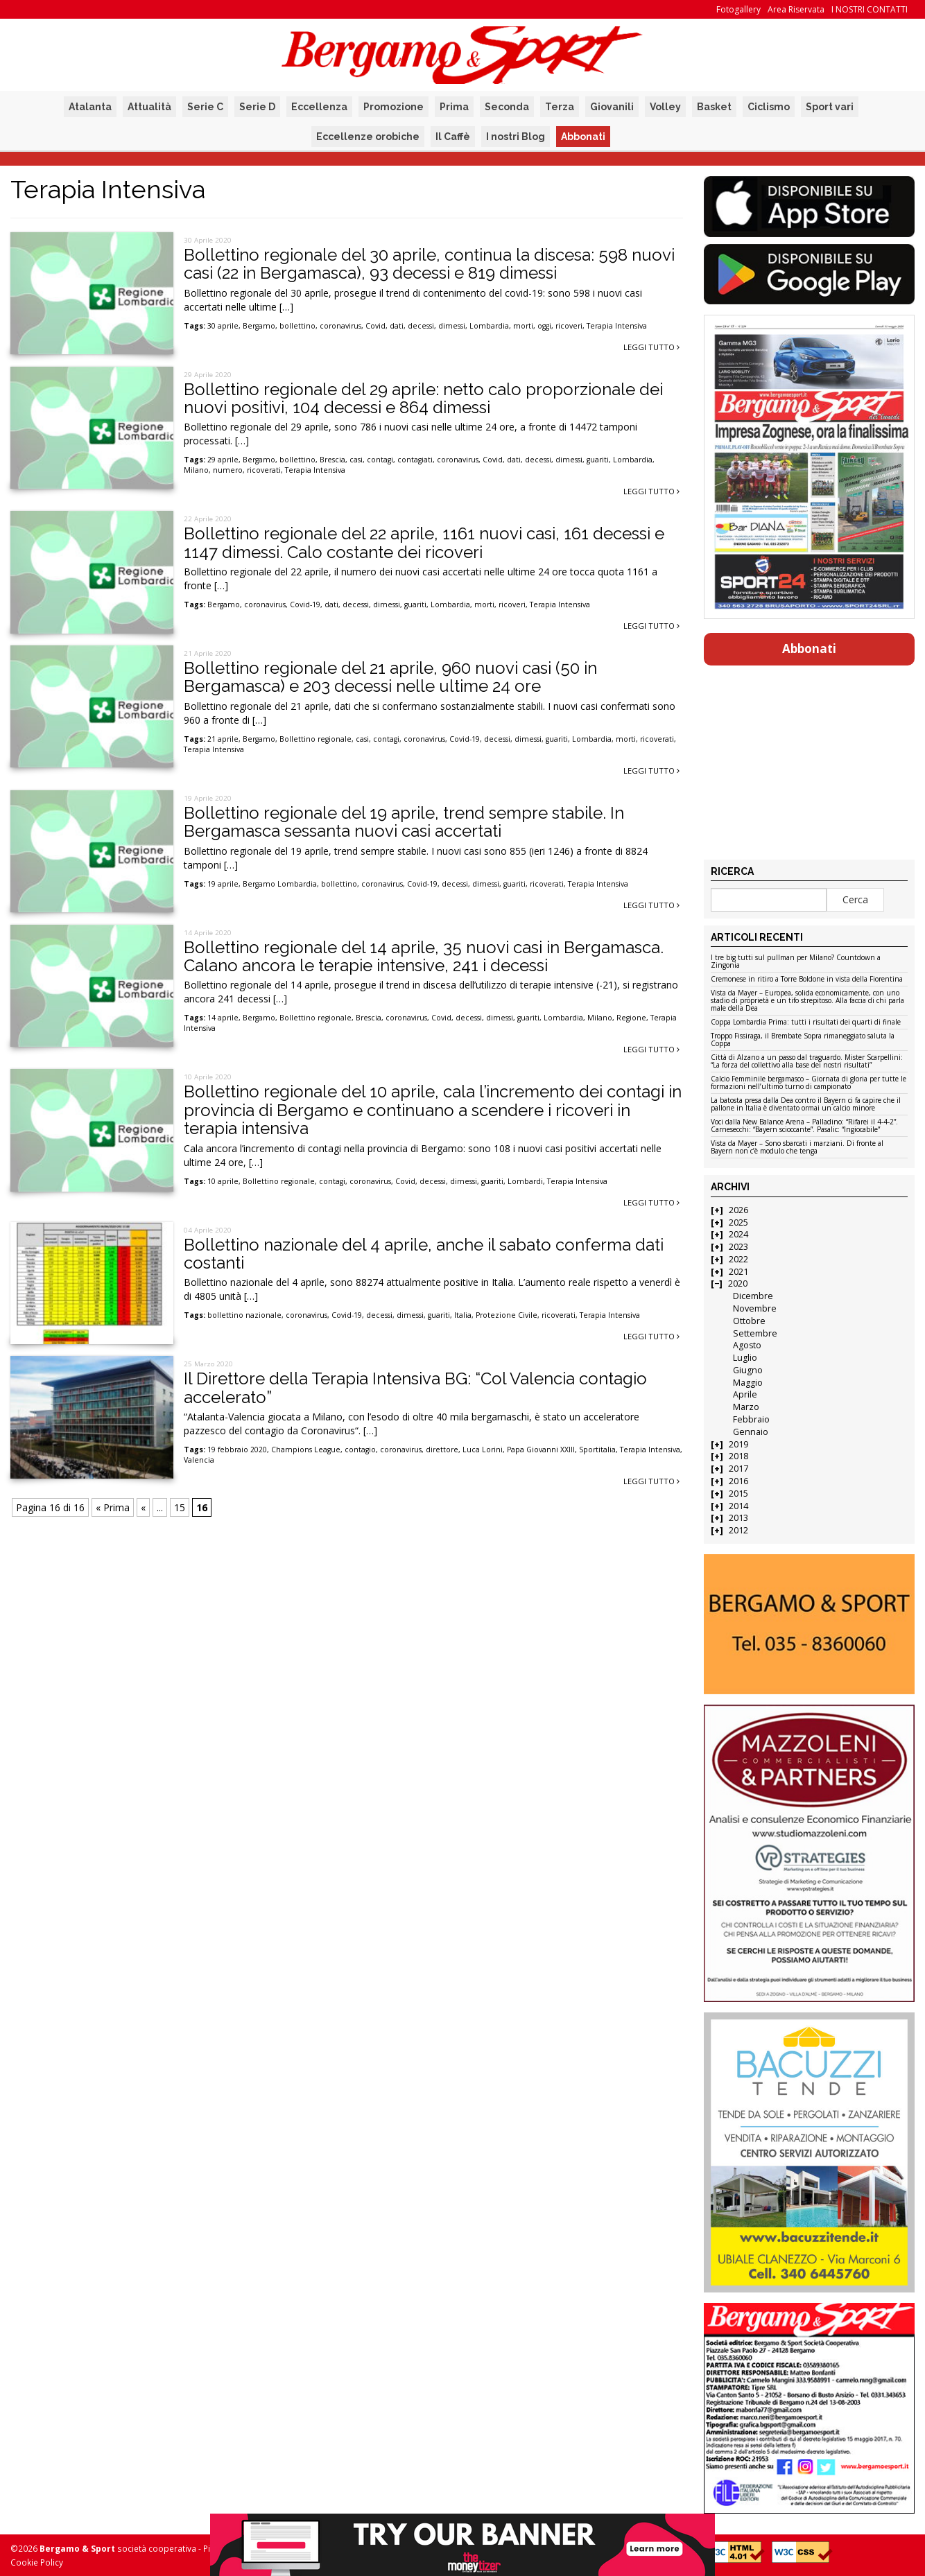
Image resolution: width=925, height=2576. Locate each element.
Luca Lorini (482, 1449)
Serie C (205, 106)
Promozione (393, 106)
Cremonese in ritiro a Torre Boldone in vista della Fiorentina (807, 979)
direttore (442, 1449)
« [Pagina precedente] (143, 1507)
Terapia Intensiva (617, 326)
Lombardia (489, 326)
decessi (421, 326)
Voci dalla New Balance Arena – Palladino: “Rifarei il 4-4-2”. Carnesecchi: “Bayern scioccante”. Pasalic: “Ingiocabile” (804, 1126)
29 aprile (223, 459)
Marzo (746, 1407)
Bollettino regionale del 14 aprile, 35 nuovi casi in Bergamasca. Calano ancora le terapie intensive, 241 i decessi (424, 956)
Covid (375, 326)
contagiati (415, 459)
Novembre (755, 1308)
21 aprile (223, 739)
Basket (714, 106)
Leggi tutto (651, 347)
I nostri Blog (515, 136)
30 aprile (223, 326)
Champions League (305, 1449)
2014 (738, 1506)
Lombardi (525, 1181)
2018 (738, 1456)
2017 (738, 1468)
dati (397, 326)
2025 (738, 1222)
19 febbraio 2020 (237, 1449)
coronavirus (340, 326)
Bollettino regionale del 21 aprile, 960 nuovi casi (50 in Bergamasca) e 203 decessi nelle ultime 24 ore (390, 677)
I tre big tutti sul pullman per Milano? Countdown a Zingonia (796, 962)
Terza (559, 106)
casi (356, 459)
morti (523, 326)
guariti (598, 459)
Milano (196, 470)
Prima (454, 106)
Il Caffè (452, 136)
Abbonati (583, 136)
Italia (463, 1315)
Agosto (747, 1345)
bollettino (297, 326)
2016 (738, 1481)
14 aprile (223, 1017)
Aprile (745, 1394)
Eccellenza (319, 106)
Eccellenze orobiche (368, 136)
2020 (737, 1283)
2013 (738, 1518)
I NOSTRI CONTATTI (869, 9)
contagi (380, 459)
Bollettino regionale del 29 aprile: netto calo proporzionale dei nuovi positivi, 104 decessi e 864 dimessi (423, 398)
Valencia (199, 1460)
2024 (738, 1234)
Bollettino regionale (315, 739)
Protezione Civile (506, 1315)
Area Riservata (796, 9)
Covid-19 (305, 604)
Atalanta (90, 106)
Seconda (507, 106)
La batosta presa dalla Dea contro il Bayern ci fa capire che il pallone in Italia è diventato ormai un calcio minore (806, 1105)
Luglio (745, 1358)
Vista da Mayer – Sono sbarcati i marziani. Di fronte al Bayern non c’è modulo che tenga (797, 1148)
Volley (665, 106)
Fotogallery (738, 9)
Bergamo (259, 326)
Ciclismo (768, 106)
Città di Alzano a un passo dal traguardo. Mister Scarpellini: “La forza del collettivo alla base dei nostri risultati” (807, 1062)
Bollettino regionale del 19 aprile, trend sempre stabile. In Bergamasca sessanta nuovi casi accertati (404, 822)
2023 (738, 1247)
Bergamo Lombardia (280, 884)
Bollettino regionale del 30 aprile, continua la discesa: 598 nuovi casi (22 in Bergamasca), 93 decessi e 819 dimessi (429, 264)
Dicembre (753, 1296)
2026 (738, 1210)
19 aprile (223, 884)
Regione (631, 1017)
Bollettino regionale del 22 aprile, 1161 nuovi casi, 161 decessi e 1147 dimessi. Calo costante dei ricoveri (424, 542)
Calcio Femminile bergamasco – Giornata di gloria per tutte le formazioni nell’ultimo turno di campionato (808, 1083)
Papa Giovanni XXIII (541, 1449)
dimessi (451, 326)
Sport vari (830, 106)
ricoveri (568, 326)
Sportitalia (597, 1449)
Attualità (149, 106)
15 (179, 1507)
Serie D (257, 106)
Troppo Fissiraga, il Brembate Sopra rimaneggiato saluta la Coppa (802, 1040)
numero (228, 470)
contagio (360, 1449)
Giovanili (612, 106)
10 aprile (223, 1181)
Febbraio (751, 1419)
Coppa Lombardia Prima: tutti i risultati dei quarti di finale (806, 1022)
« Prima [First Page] (113, 1507)
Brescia (332, 459)
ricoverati (264, 470)
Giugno (748, 1370)
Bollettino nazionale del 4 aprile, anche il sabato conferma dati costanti (424, 1254)
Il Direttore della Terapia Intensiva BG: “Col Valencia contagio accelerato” (415, 1387)
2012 (738, 1530)
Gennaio (750, 1432)
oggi (544, 326)
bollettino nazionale (244, 1315)
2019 (738, 1444)
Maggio (748, 1383)
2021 (738, 1272)
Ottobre (749, 1321)
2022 (738, 1259)
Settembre (755, 1333)
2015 (738, 1493)
